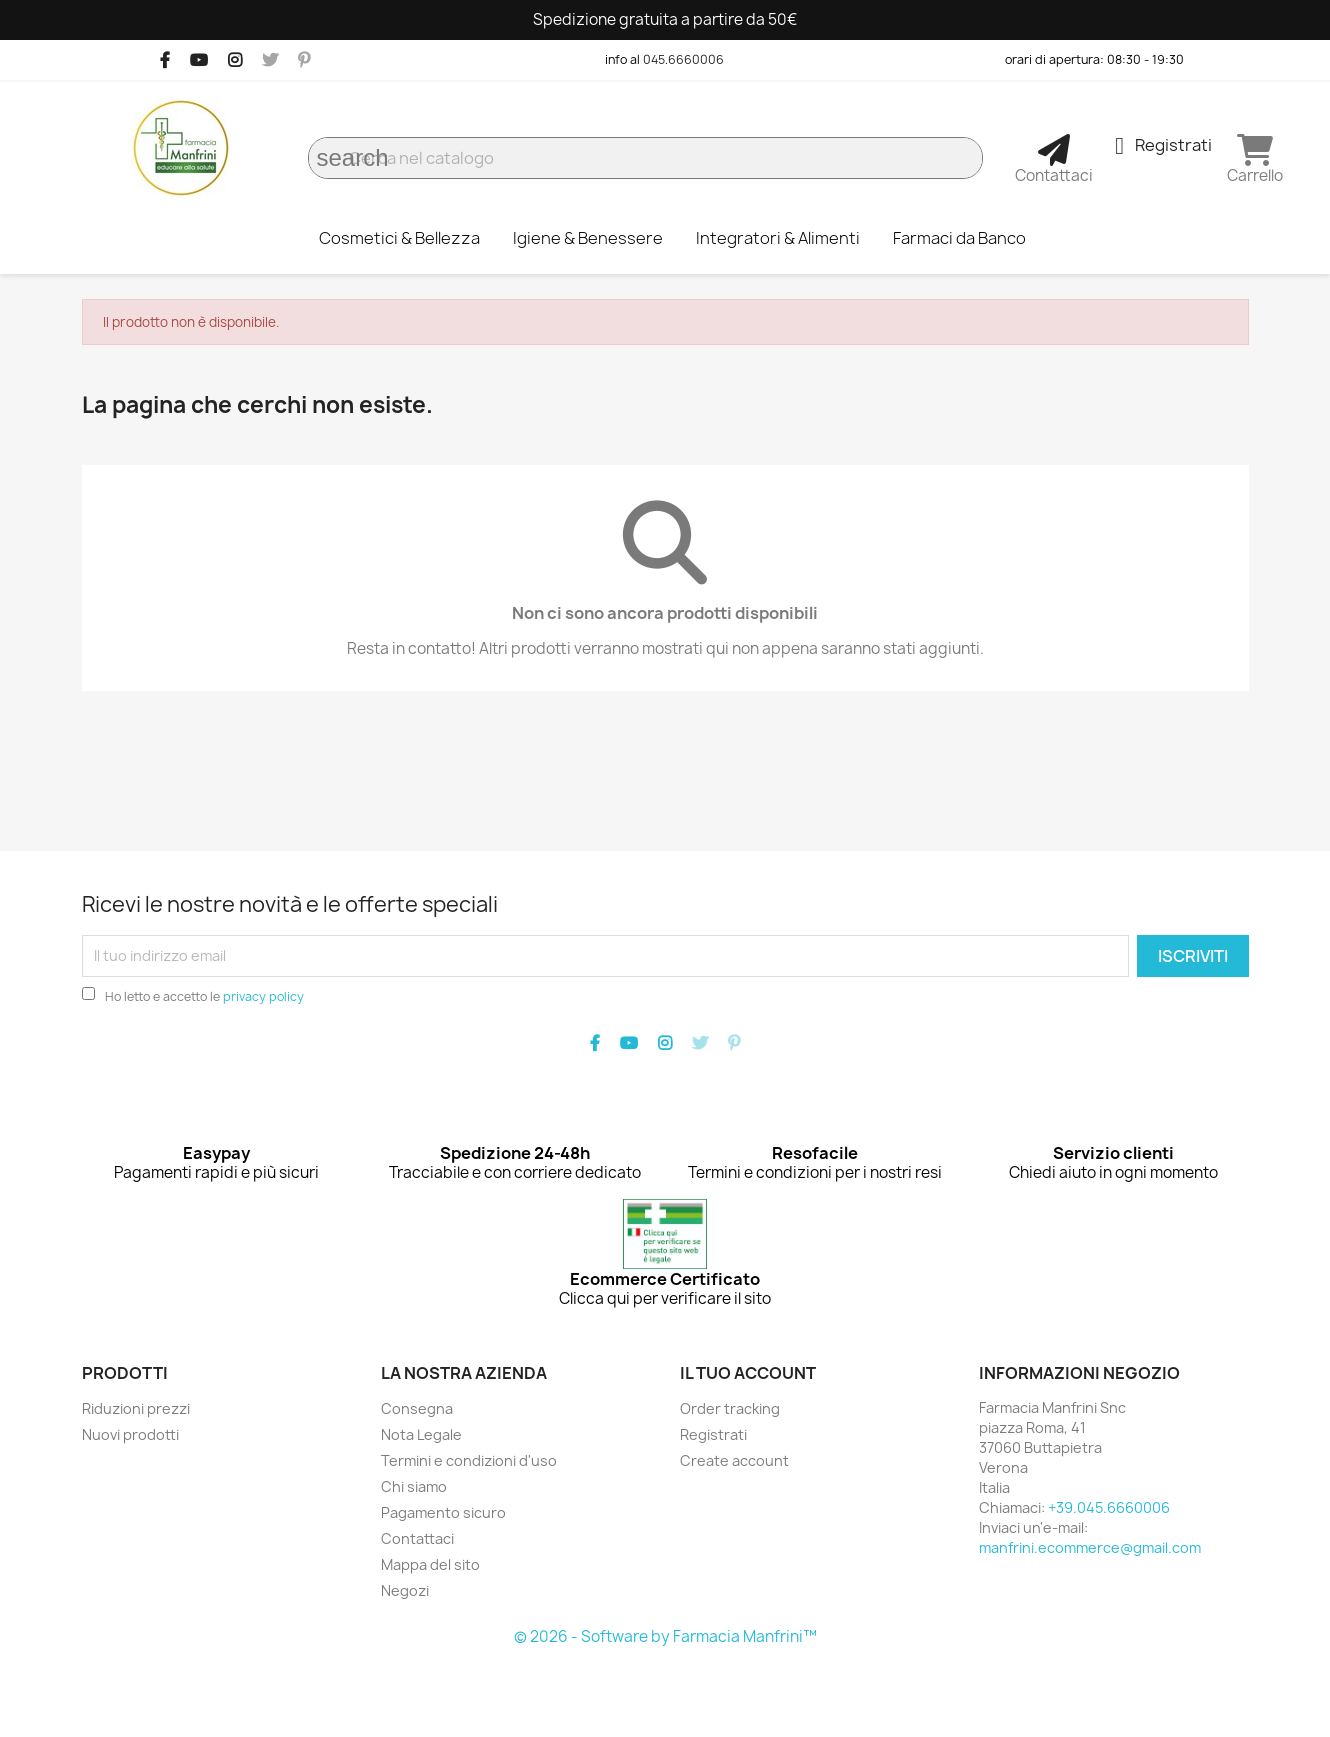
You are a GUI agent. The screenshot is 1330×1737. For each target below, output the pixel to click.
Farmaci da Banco (959, 238)
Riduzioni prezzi (136, 1408)
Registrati (713, 1434)
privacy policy (263, 996)
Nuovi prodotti (130, 1434)
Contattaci (417, 1538)
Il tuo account (748, 1373)
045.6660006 (683, 59)
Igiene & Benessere (588, 238)
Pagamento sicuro (443, 1512)
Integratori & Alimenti (778, 238)
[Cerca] (645, 158)
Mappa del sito (430, 1564)
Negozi (405, 1590)
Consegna (417, 1408)
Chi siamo (414, 1486)
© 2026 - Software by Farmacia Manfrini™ (665, 1636)
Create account (734, 1460)
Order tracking (730, 1408)
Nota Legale (421, 1434)
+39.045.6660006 (1109, 1507)
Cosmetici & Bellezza (399, 238)
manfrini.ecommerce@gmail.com (1090, 1547)
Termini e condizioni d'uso (469, 1460)
